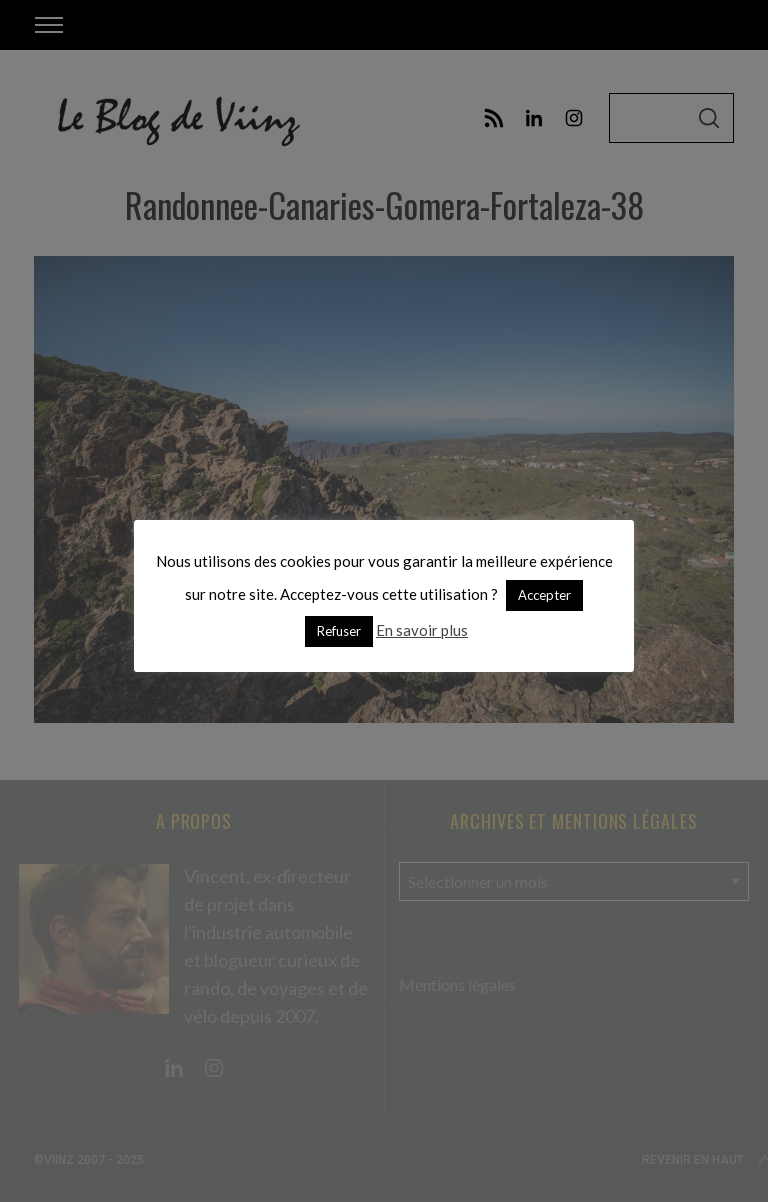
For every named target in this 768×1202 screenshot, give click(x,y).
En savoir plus (422, 630)
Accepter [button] (544, 595)
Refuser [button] (339, 631)
